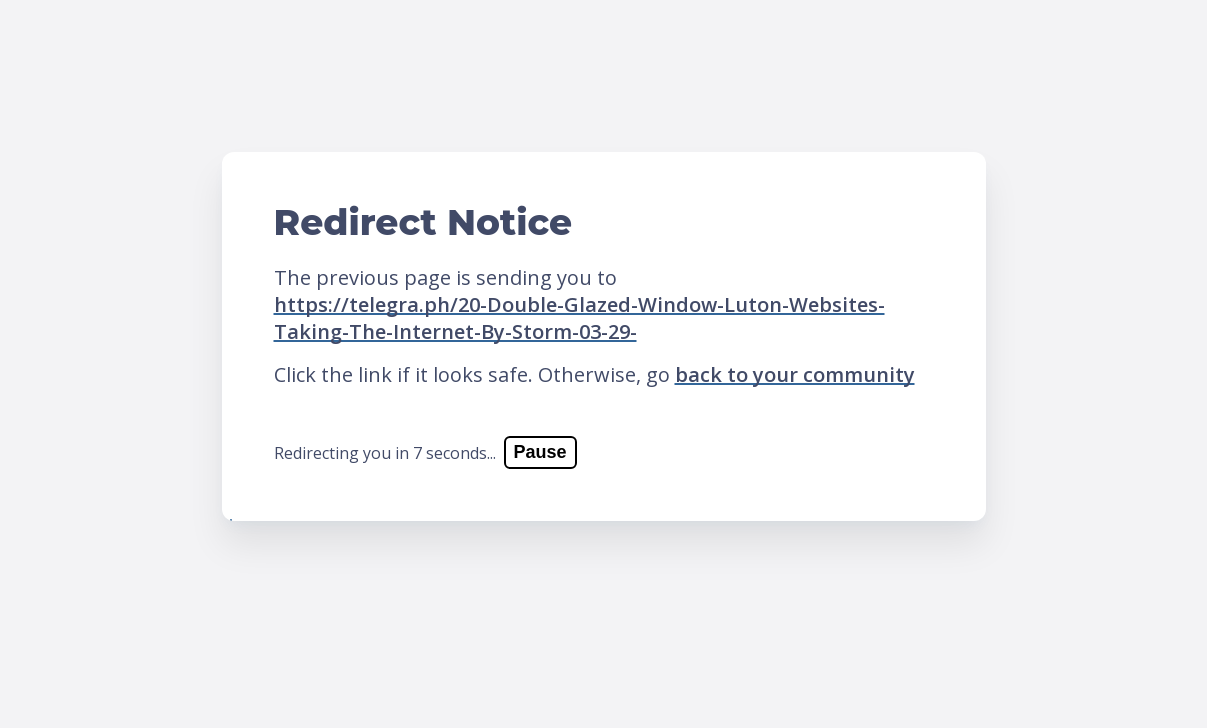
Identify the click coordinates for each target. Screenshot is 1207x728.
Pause (540, 452)
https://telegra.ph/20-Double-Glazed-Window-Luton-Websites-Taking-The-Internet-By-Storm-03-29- (579, 318)
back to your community (795, 374)
